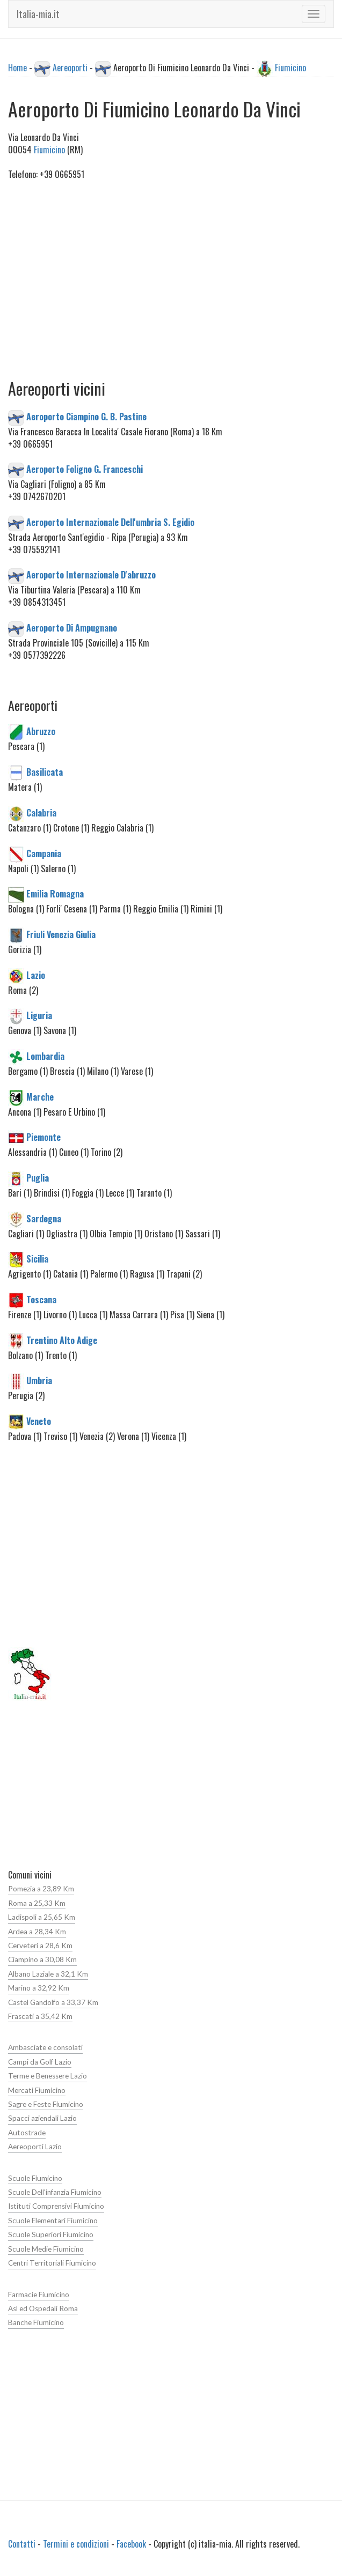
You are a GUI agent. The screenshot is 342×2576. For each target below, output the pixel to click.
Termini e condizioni (76, 2543)
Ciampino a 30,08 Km (42, 1959)
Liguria (39, 1015)
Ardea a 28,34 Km (37, 1931)
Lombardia (45, 1056)
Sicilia (37, 1258)
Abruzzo (40, 731)
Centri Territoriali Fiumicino (52, 2263)
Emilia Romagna (55, 893)
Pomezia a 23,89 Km (41, 1888)
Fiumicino (290, 67)
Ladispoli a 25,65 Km (41, 1917)
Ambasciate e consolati (45, 2047)
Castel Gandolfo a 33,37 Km (53, 2002)
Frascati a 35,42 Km (40, 2016)
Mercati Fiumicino (37, 2090)
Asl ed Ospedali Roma (43, 2308)
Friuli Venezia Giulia (61, 934)
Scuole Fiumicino (35, 2178)
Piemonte (43, 1137)
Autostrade (27, 2132)
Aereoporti (70, 67)
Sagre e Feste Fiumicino (45, 2104)
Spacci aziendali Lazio (42, 2118)
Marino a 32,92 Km (38, 1988)
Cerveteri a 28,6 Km (40, 1945)
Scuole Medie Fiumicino (46, 2249)
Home (17, 67)
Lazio (35, 974)
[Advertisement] (171, 292)
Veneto (38, 1421)
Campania (43, 853)
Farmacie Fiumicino (38, 2294)
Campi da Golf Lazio (39, 2062)
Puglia (37, 1177)
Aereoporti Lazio (35, 2146)
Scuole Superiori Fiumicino (50, 2234)
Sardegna (43, 1218)
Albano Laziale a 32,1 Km (48, 1974)
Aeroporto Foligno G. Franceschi (84, 469)
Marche (40, 1096)
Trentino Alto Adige (61, 1339)
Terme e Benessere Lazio (47, 2076)
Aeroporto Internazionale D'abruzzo (91, 574)
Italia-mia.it (38, 14)
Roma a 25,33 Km (37, 1903)
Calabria (41, 812)
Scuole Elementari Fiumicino (53, 2220)
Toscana (41, 1299)
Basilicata (44, 772)
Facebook (131, 2543)
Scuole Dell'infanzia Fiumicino (54, 2192)
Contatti (21, 2543)
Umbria (39, 1380)
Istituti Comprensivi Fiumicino (56, 2206)
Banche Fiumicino (36, 2322)
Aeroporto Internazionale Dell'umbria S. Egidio (110, 522)
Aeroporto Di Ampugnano (71, 627)
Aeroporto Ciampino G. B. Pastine (86, 416)
